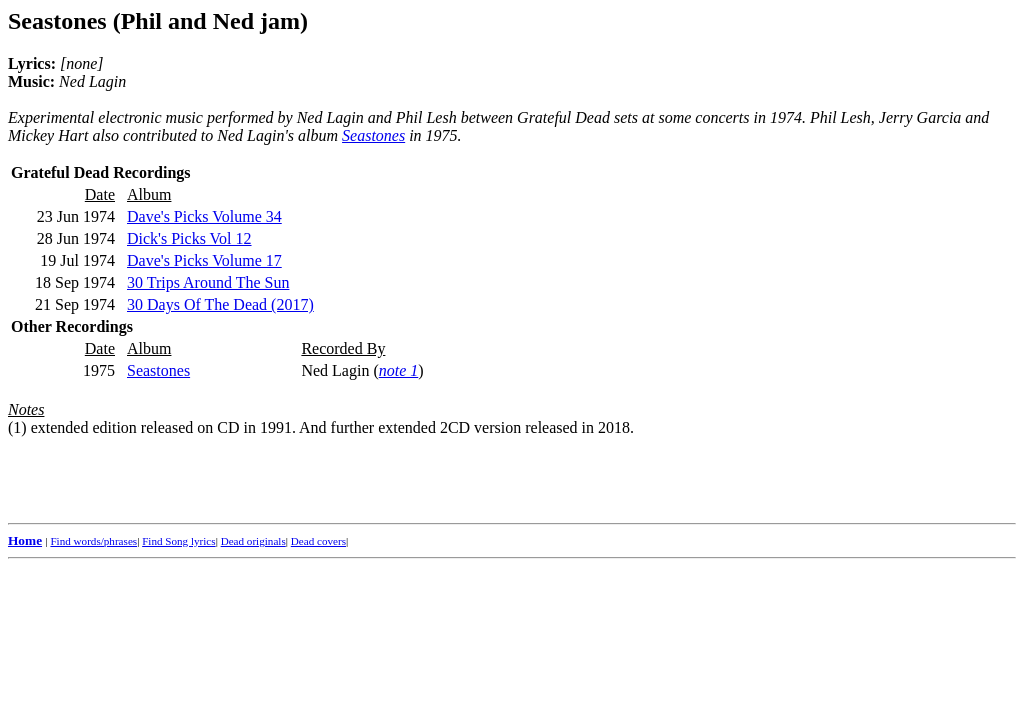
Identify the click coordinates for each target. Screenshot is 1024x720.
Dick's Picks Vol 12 (189, 238)
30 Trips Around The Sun (208, 282)
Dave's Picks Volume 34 (204, 216)
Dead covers (318, 541)
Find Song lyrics (178, 541)
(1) (17, 427)
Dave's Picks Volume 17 (204, 260)
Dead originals (253, 541)
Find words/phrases (93, 541)
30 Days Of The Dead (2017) (220, 304)
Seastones (373, 135)
